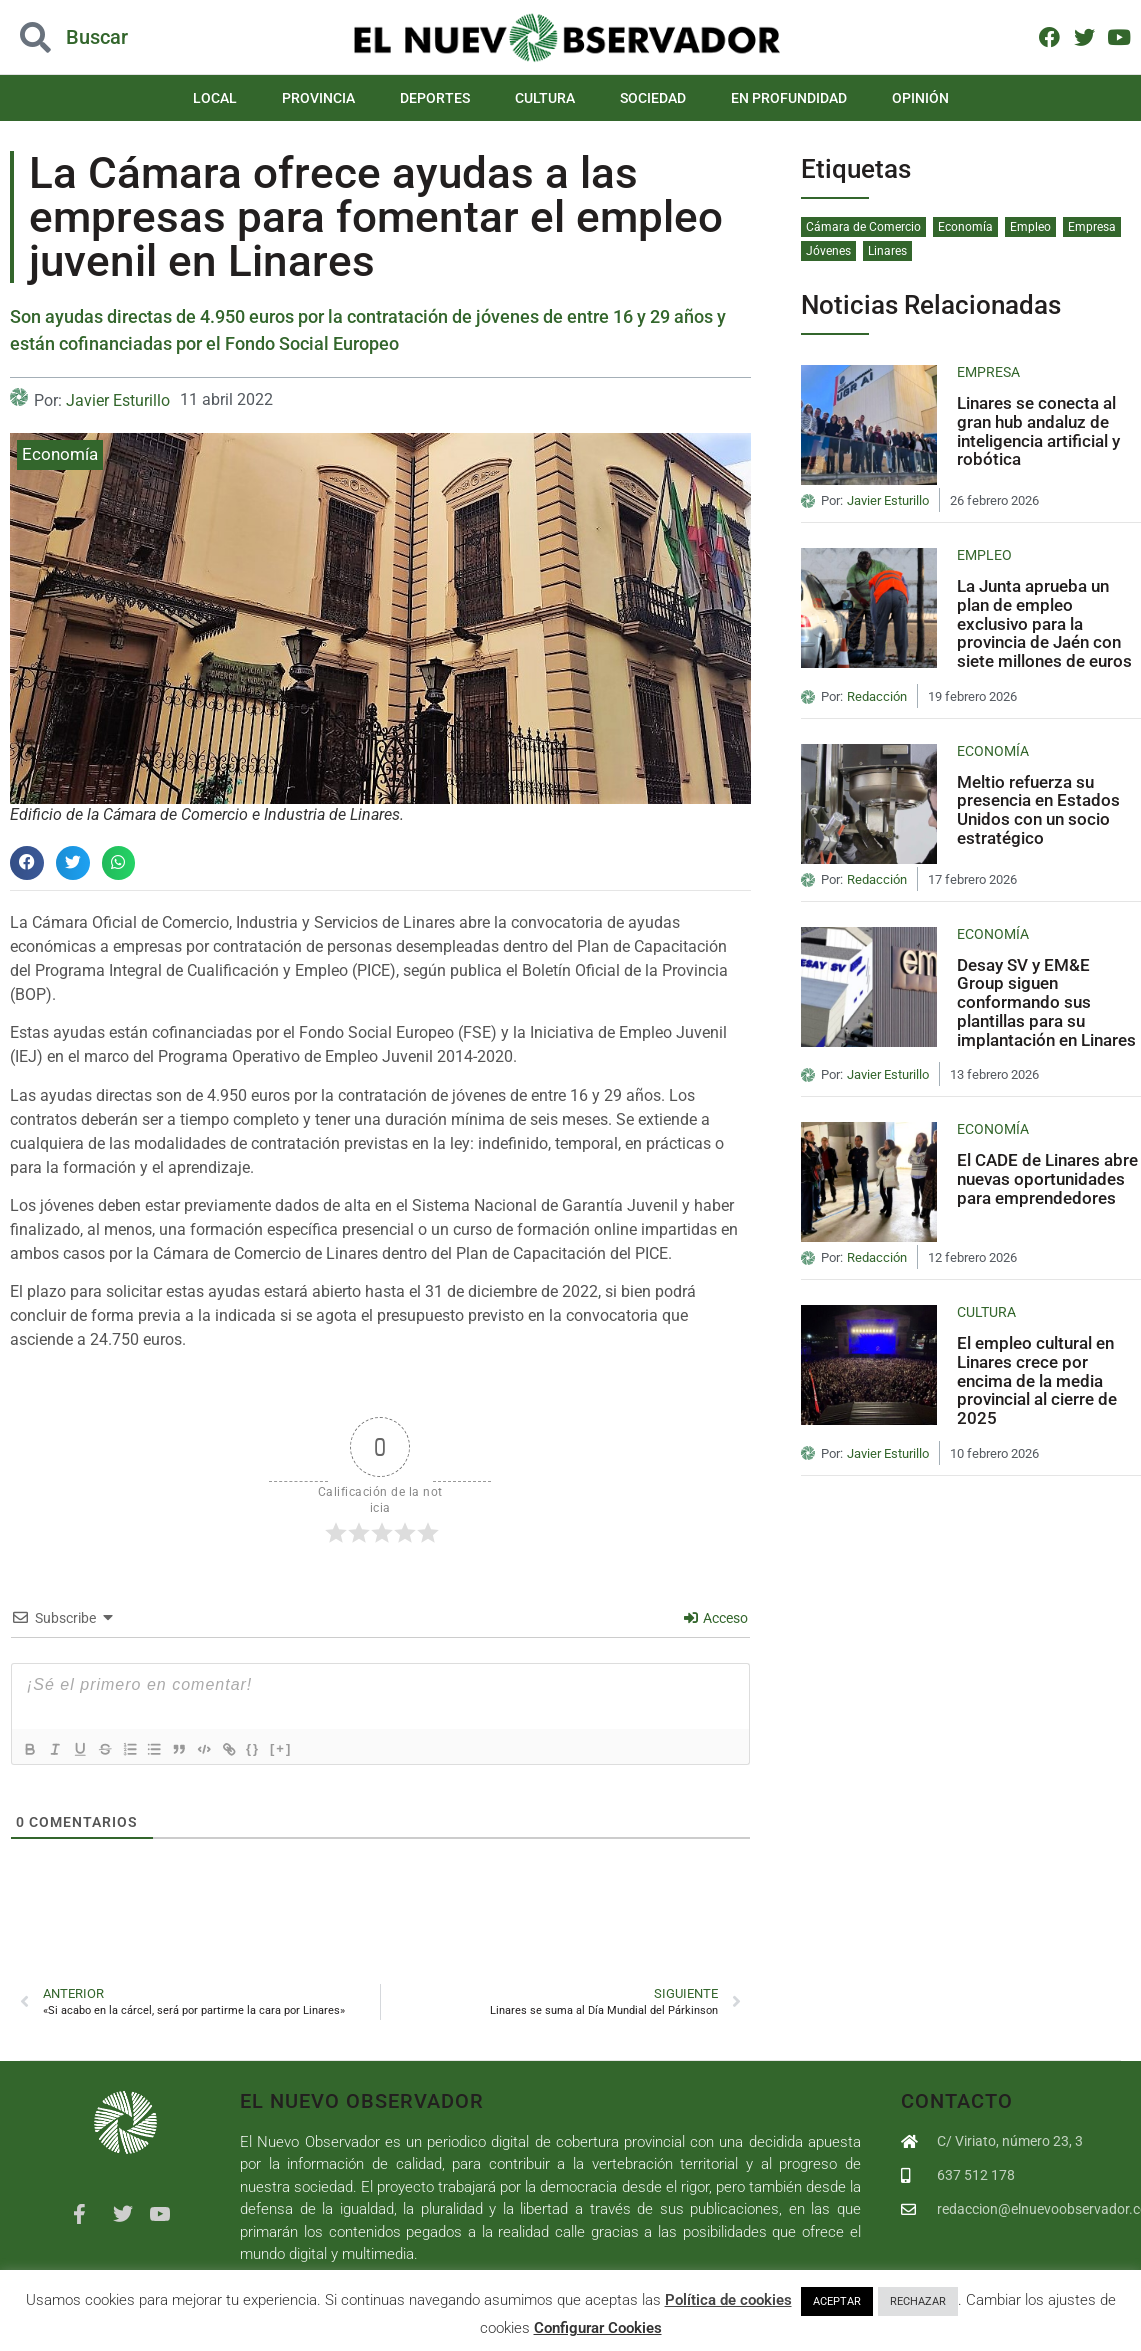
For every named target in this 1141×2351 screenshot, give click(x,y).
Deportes (435, 98)
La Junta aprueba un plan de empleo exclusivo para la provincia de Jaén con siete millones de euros (1044, 623)
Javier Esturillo (118, 400)
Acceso (716, 1618)
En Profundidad (789, 98)
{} (281, 1747)
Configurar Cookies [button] (598, 2328)
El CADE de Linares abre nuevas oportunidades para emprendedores (1047, 1178)
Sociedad (653, 98)
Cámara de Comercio (863, 227)
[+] (309, 1747)
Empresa (1092, 227)
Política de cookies (728, 2300)
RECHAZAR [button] (918, 2301)
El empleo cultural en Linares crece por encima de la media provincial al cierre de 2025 (1037, 1380)
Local (215, 98)
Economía (60, 454)
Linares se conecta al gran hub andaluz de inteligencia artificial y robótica (1038, 431)
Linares (887, 251)
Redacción (877, 697)
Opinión (920, 98)
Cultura (545, 98)
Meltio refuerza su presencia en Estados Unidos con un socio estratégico (1038, 810)
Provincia (318, 98)
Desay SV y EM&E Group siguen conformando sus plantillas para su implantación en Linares (1046, 1002)
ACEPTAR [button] (837, 2301)
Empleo (1030, 227)
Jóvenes (828, 251)
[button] (27, 863)
